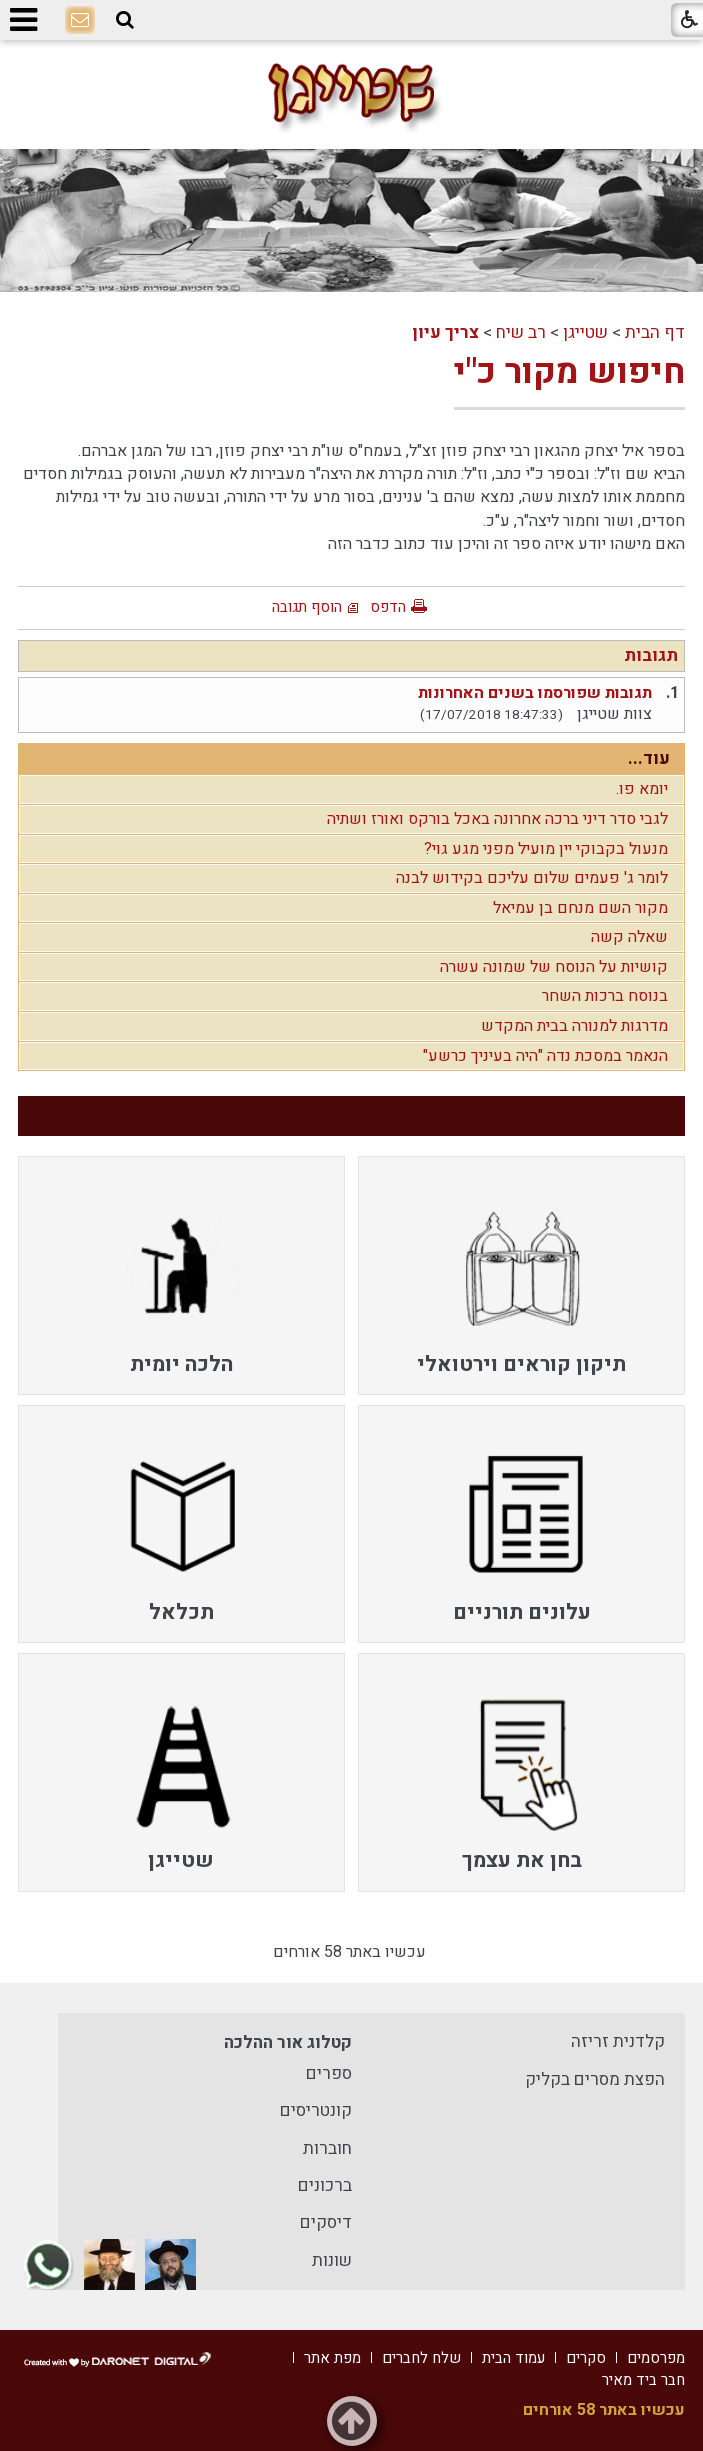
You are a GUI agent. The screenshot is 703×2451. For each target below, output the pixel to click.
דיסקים (326, 2222)
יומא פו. (642, 789)
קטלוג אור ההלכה (288, 2042)
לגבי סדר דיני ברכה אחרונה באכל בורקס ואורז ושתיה (497, 819)
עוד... (649, 758)
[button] (125, 20)
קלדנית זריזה (618, 2041)
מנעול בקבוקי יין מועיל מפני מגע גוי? (546, 849)
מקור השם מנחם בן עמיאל (580, 908)
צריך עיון (445, 332)
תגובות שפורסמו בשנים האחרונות (535, 693)
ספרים (329, 2073)
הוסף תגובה (307, 607)
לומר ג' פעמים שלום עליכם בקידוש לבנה (532, 878)
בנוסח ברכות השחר (605, 996)
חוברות (327, 2148)
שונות (332, 2260)
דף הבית (655, 332)
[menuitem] (521, 1275)
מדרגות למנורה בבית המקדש (574, 1026)
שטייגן (585, 332)
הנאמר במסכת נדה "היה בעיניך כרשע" (545, 1056)
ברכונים (325, 2185)
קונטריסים (316, 2110)
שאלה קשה (629, 937)
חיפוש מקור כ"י (569, 372)
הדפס (388, 607)
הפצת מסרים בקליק (595, 2079)
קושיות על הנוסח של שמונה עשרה (554, 967)
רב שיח (521, 332)
